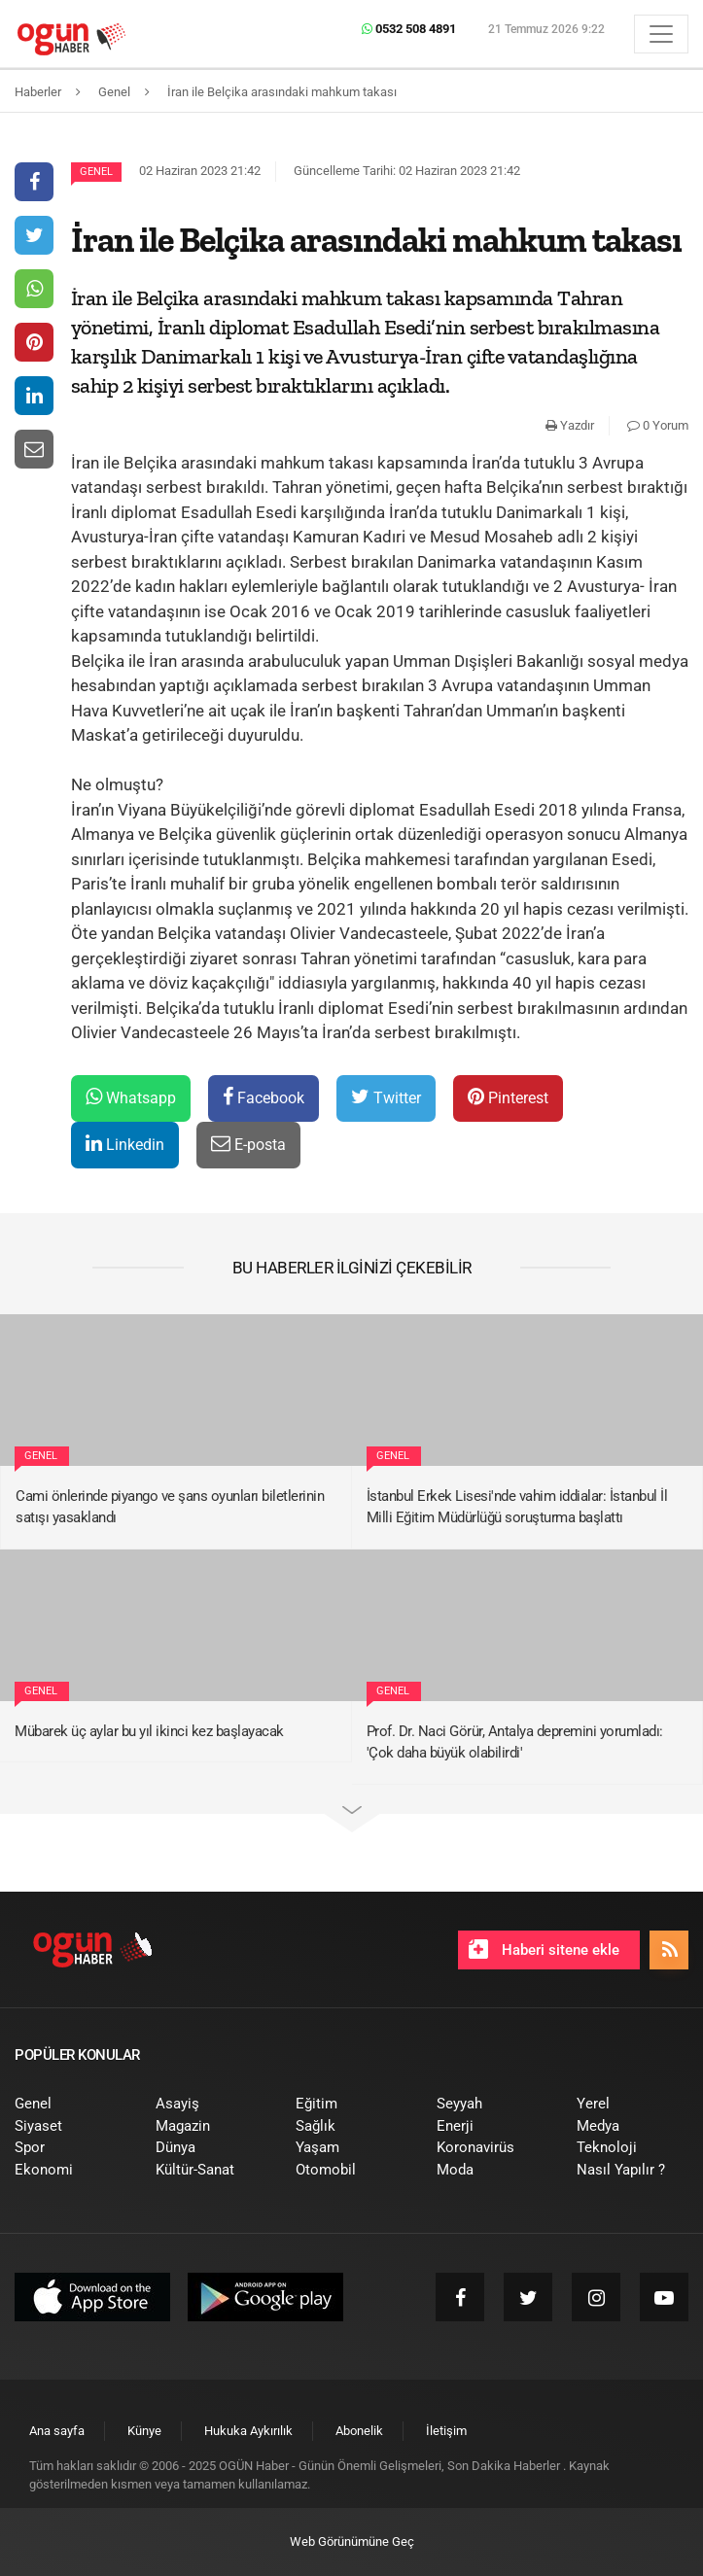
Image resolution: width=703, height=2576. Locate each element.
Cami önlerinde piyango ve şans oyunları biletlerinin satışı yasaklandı (170, 1507)
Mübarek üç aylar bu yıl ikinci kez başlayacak (149, 1731)
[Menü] (661, 34)
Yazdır (569, 425)
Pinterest (508, 1097)
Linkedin (125, 1143)
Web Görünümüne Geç (352, 2541)
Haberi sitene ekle (544, 1949)
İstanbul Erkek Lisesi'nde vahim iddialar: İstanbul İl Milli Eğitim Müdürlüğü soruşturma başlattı (517, 1507)
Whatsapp (131, 1097)
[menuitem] (70, 2104)
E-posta (248, 1143)
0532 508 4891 (409, 28)
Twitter (386, 1097)
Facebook (263, 1097)
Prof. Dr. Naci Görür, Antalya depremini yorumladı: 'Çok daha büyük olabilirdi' (515, 1742)
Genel (96, 171)
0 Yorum (657, 425)
